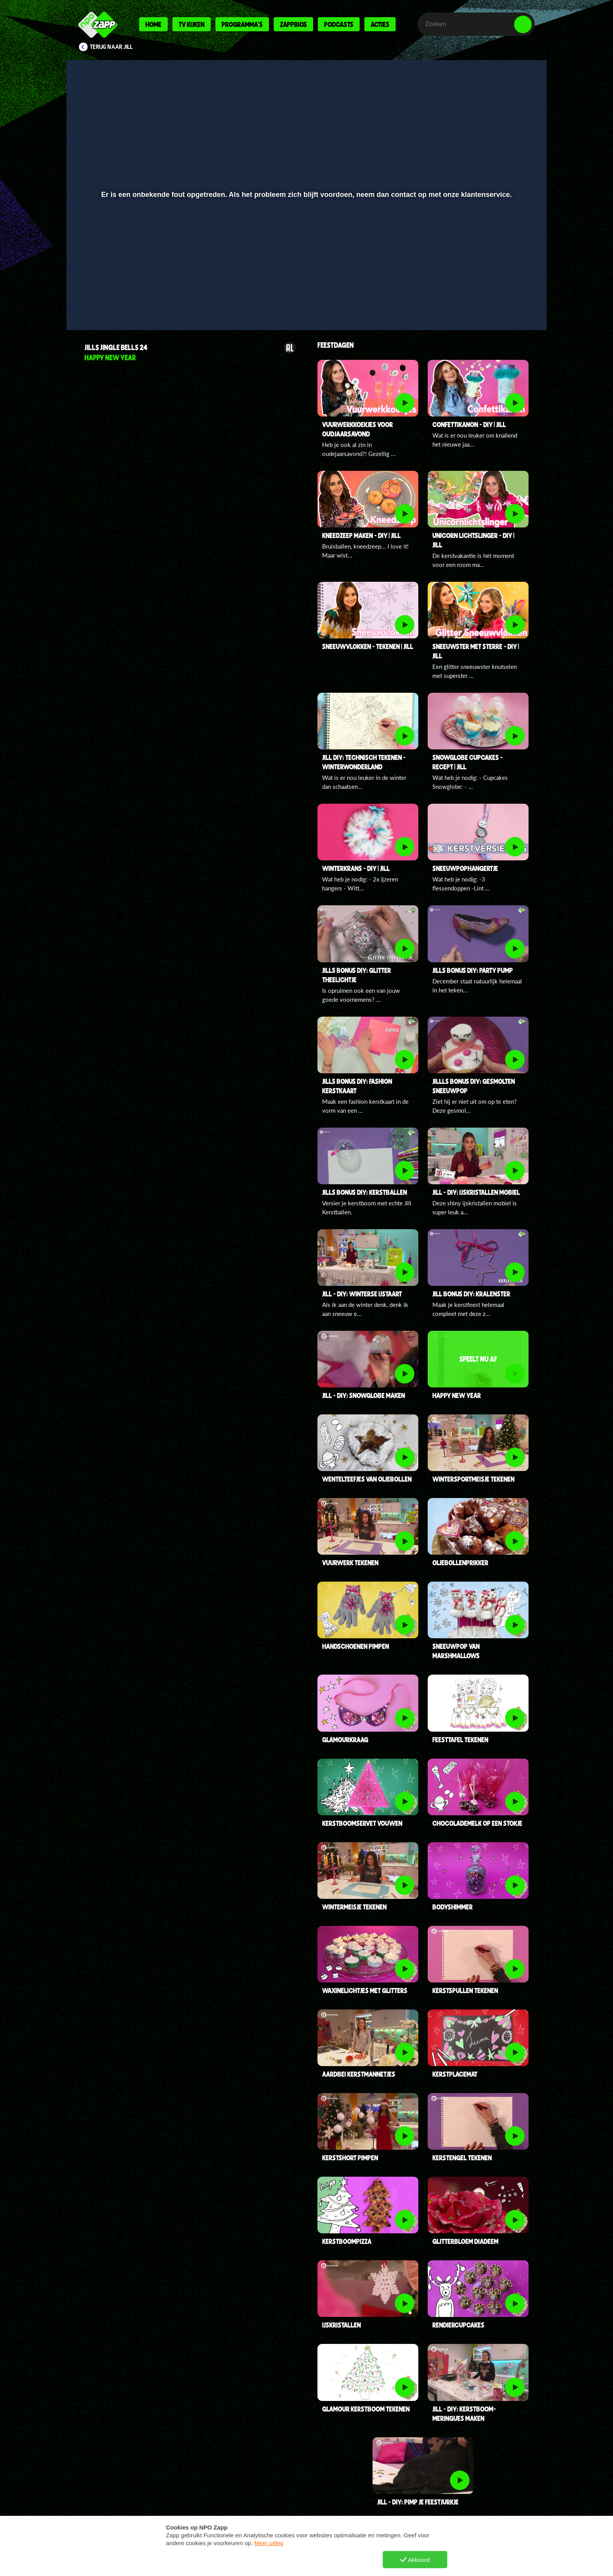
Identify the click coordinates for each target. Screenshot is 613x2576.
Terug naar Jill (111, 46)
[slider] (305, 287)
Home (153, 24)
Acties (380, 24)
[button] (97, 303)
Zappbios (293, 24)
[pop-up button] (498, 303)
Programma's (242, 24)
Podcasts (338, 24)
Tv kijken (191, 24)
